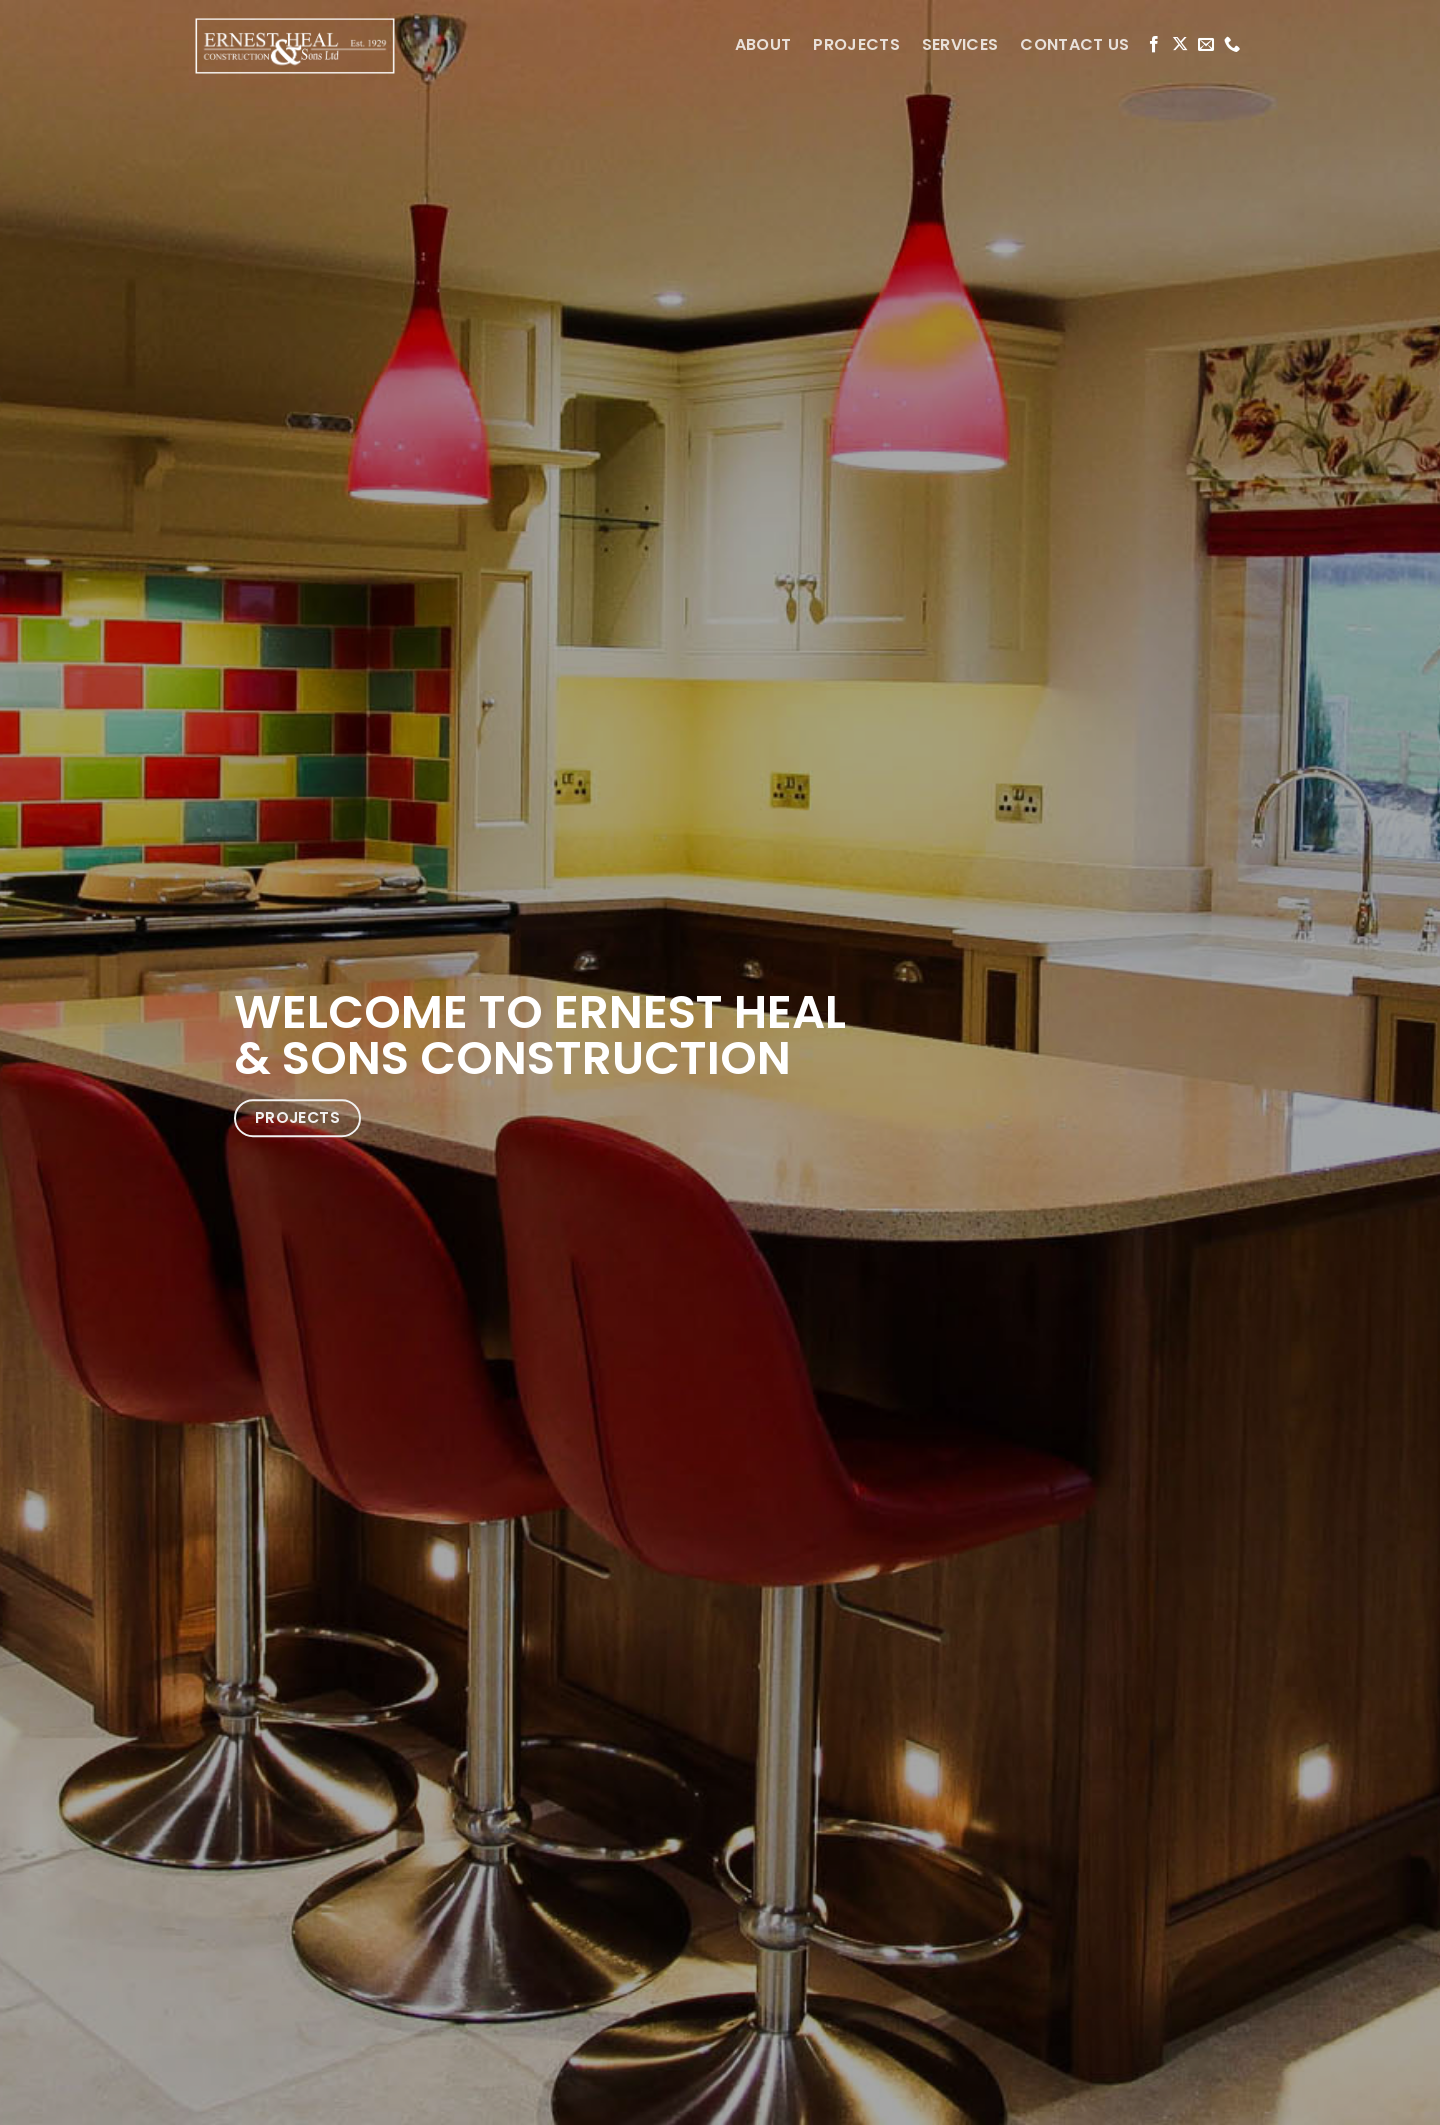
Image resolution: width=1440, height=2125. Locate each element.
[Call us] (1232, 45)
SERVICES (960, 44)
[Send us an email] (1206, 45)
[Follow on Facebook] (1154, 45)
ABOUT (763, 44)
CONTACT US (1074, 44)
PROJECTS (856, 44)
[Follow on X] (1180, 45)
